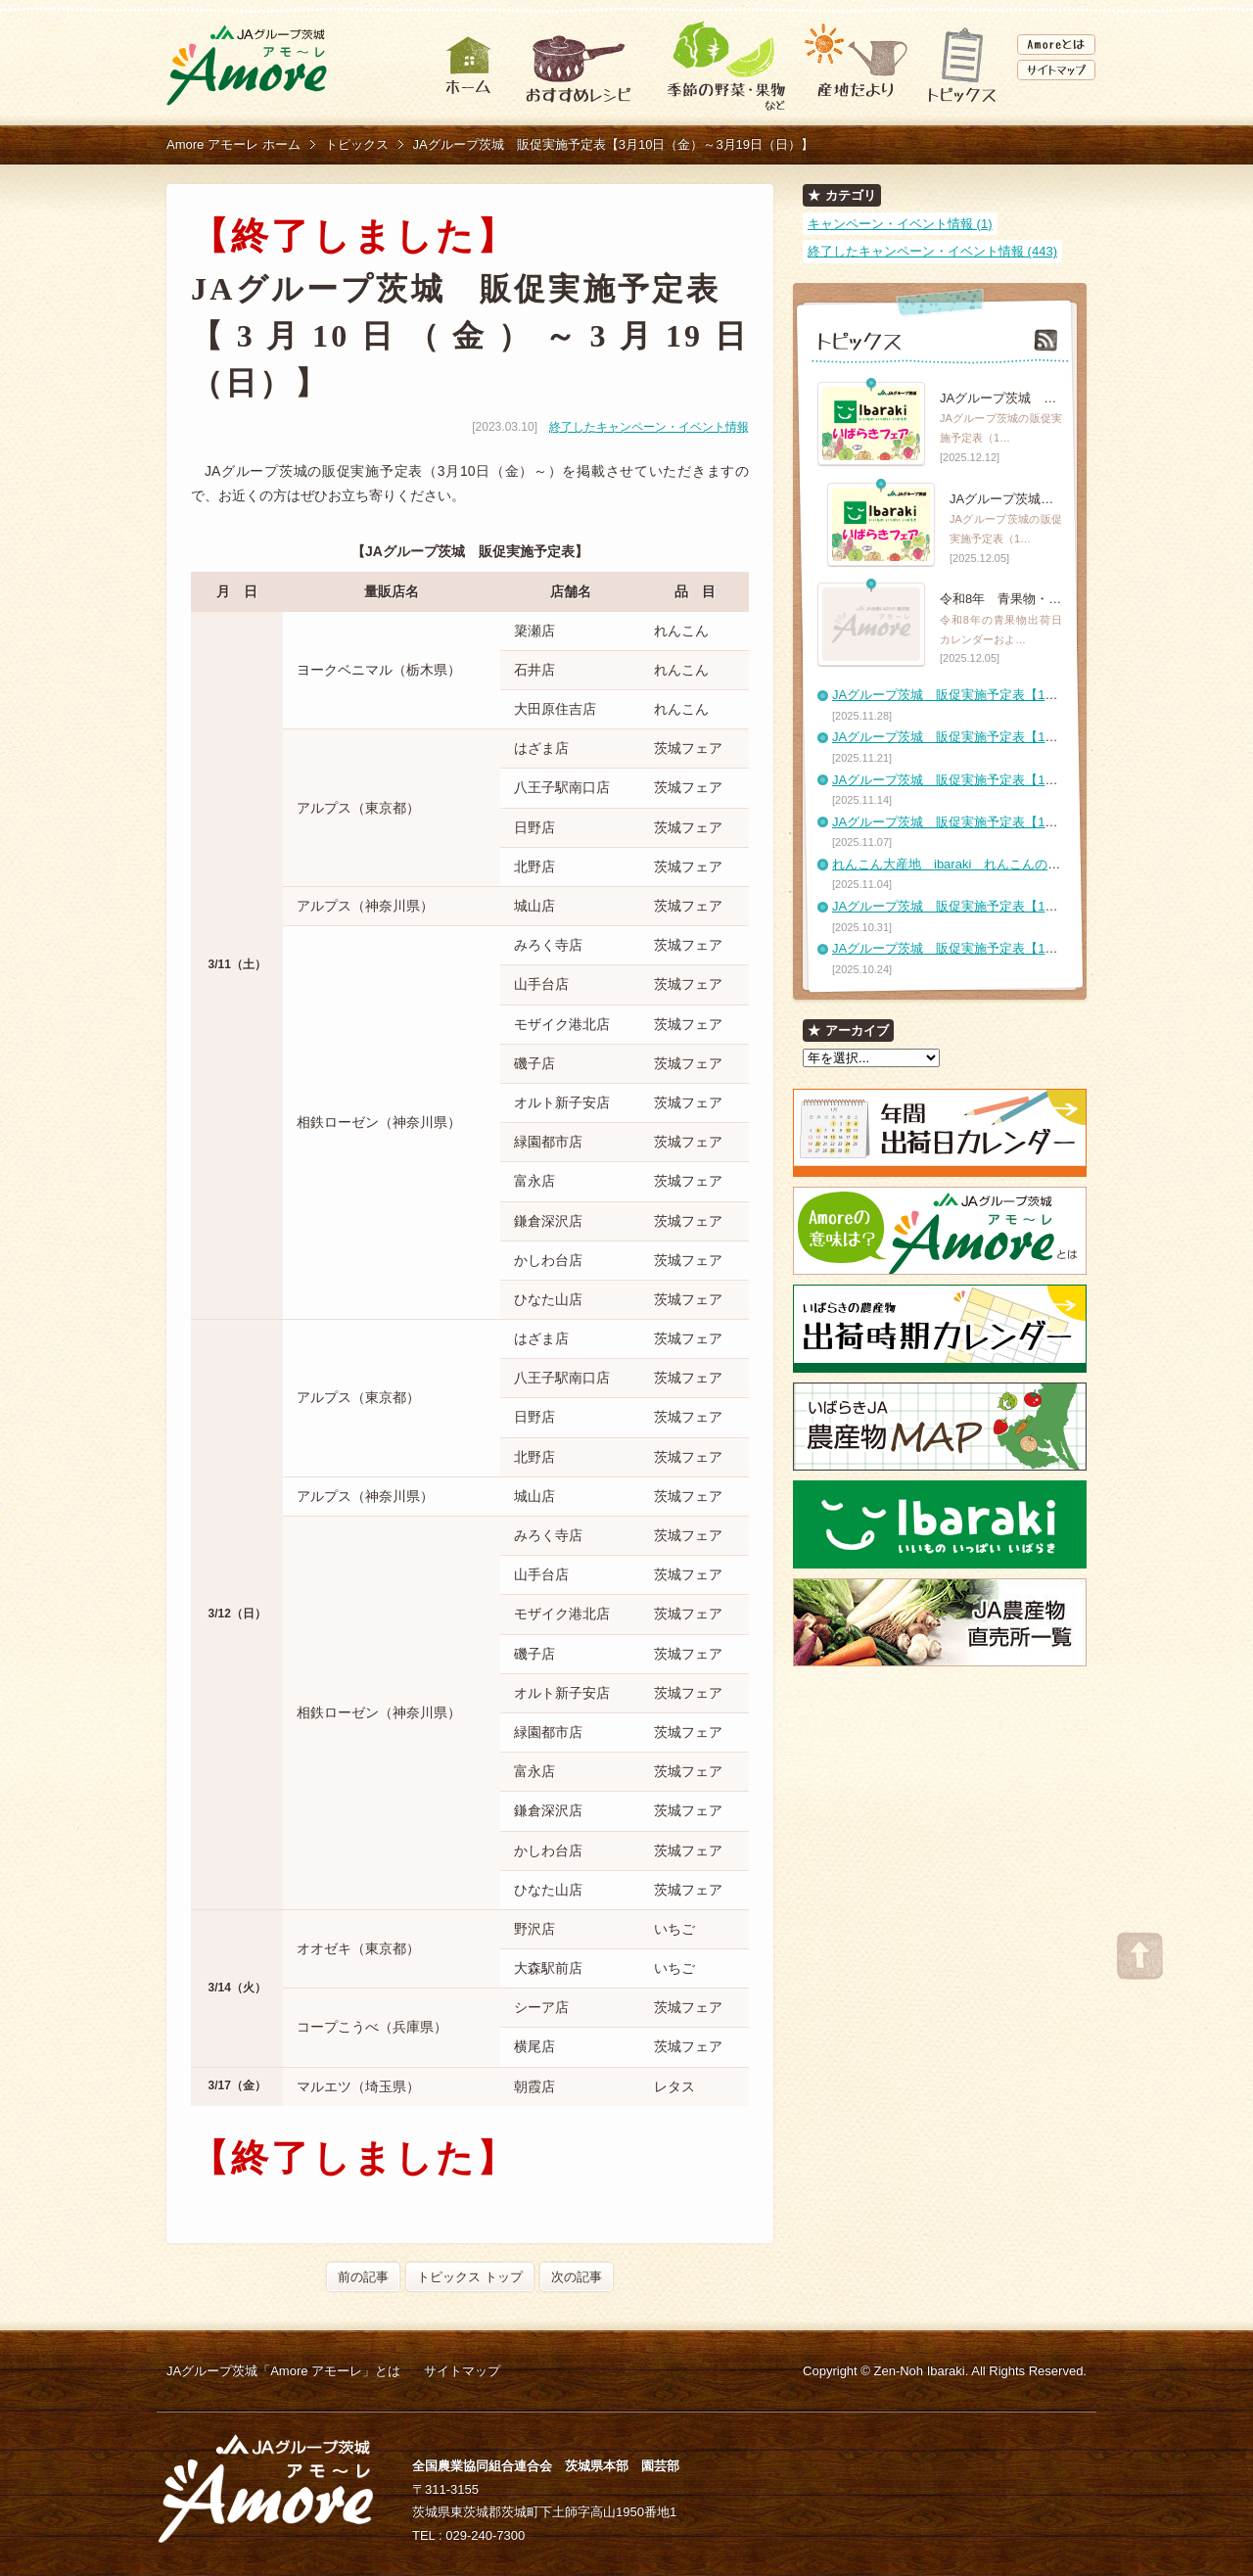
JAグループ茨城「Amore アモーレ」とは (283, 2371)
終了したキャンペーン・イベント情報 (649, 427)
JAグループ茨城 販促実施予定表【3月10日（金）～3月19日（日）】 (613, 144)
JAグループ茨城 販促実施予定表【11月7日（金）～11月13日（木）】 (1036, 822)
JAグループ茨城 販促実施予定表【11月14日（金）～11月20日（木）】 (1039, 780)
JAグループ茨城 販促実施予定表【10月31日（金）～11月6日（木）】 (1036, 906)
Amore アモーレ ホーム (233, 144)
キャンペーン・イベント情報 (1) (900, 223)
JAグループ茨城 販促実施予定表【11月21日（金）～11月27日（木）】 (1039, 736)
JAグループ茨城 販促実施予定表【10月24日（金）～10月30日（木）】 (1039, 948)
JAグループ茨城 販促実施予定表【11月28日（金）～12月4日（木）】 (1036, 694)
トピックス (357, 144)
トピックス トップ (470, 2277)
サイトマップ (462, 2371)
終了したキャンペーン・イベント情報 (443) (932, 251)
